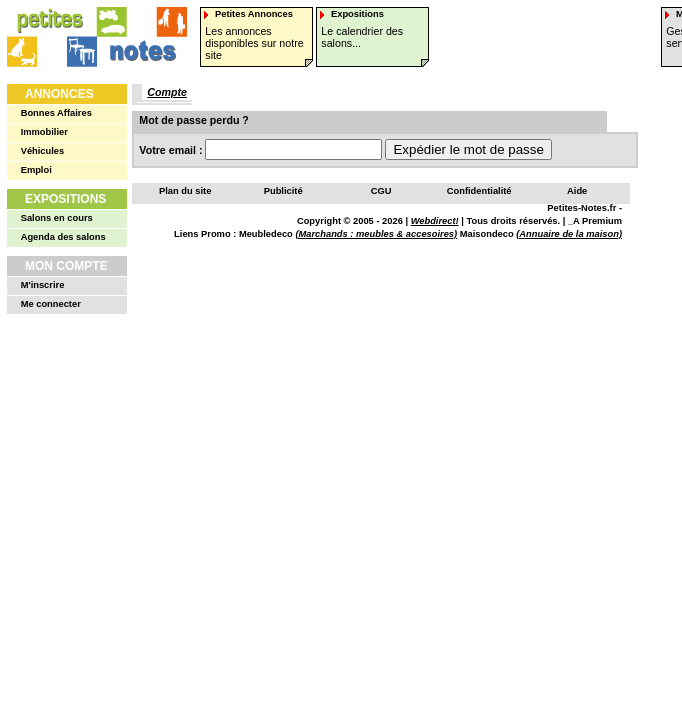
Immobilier (44, 132)
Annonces (59, 94)
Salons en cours (57, 218)
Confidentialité (479, 191)
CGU (381, 191)
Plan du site (185, 191)
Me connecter (51, 304)
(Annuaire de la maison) (569, 234)
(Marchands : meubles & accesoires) (376, 234)
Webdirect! (435, 221)
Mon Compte (66, 266)
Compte (167, 92)
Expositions (65, 199)
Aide (577, 191)
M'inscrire (43, 285)
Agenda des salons (63, 237)
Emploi (36, 170)
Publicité (283, 191)
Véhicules (43, 151)
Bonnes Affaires (56, 113)
